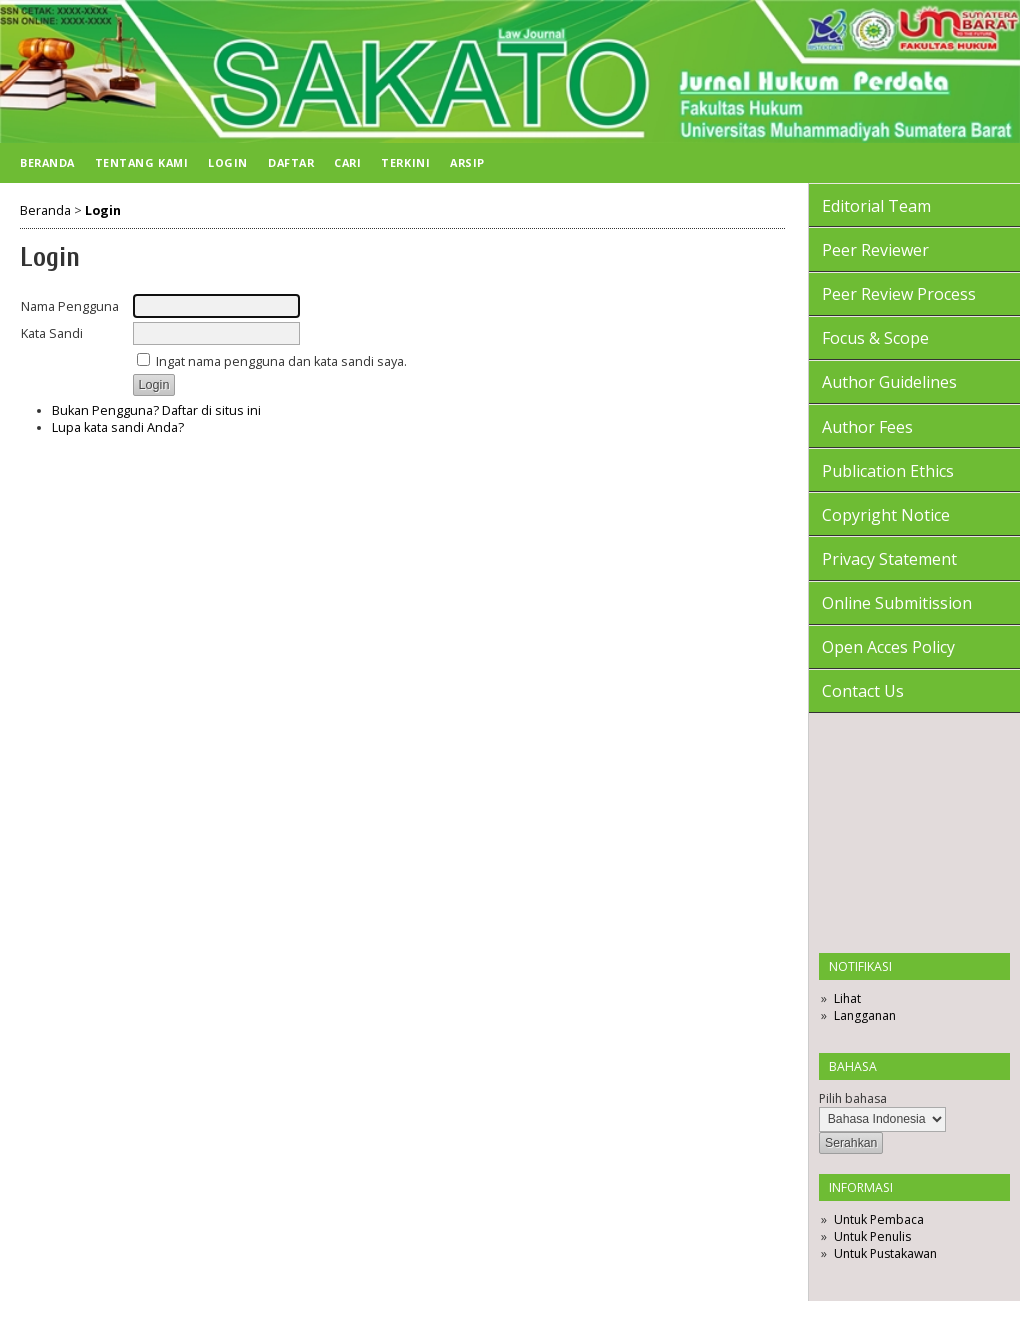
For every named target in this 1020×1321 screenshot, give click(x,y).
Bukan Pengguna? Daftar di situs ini (156, 410)
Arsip (467, 162)
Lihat (847, 998)
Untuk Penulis (872, 1236)
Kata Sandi (52, 333)
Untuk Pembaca (879, 1219)
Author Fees (867, 427)
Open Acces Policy (888, 647)
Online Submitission (897, 603)
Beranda (47, 162)
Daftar (291, 162)
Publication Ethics (888, 471)
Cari (347, 162)
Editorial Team (876, 206)
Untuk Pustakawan (885, 1253)
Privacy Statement (889, 559)
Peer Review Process (899, 294)
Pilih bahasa (853, 1098)
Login (228, 162)
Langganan (865, 1015)
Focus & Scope (875, 338)
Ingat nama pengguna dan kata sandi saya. (281, 361)
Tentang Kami (141, 162)
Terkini (405, 162)
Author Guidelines (889, 382)
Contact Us (863, 691)
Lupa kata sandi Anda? (118, 427)
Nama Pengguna (70, 306)
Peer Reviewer (875, 250)
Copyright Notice (886, 515)
